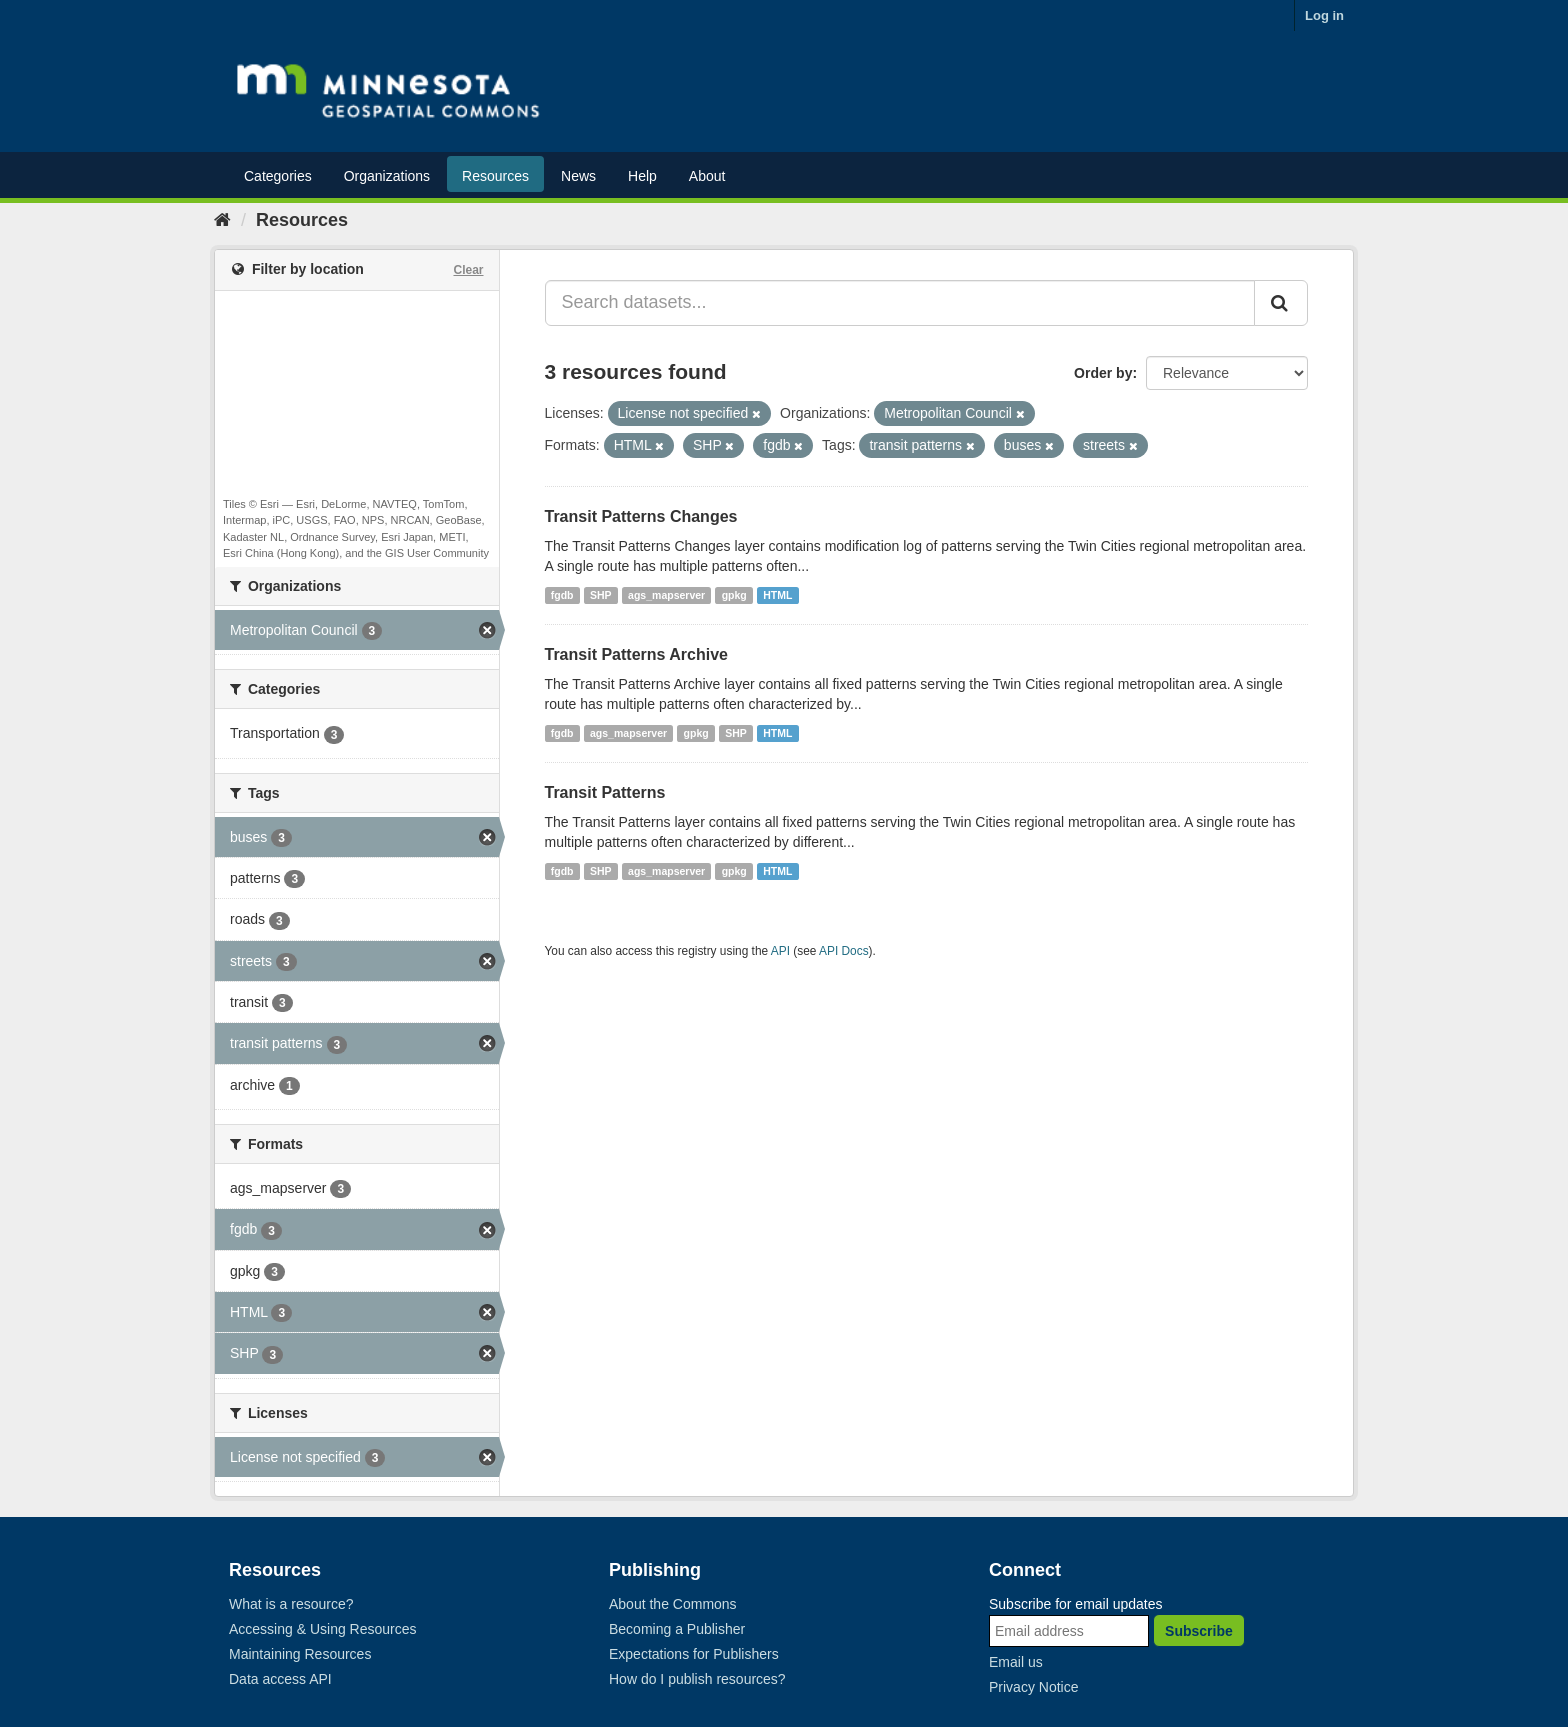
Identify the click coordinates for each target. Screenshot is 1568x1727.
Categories (278, 176)
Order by (1103, 373)
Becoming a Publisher (677, 1629)
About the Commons (673, 1604)
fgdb (562, 595)
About (707, 176)
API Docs (844, 951)
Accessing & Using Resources (323, 1629)
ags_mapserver (666, 595)
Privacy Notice (1033, 1687)
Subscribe (1199, 1631)
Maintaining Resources (300, 1654)
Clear (468, 270)
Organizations (387, 176)
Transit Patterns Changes (641, 516)
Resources (495, 176)
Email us (1016, 1662)
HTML (777, 595)
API (780, 951)
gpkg (734, 595)
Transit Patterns (605, 792)
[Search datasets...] (900, 303)
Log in (1324, 15)
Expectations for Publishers (694, 1654)
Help (642, 176)
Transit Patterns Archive (636, 654)
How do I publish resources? (697, 1679)
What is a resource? (291, 1604)
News (578, 176)
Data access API (280, 1679)
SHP (601, 595)
